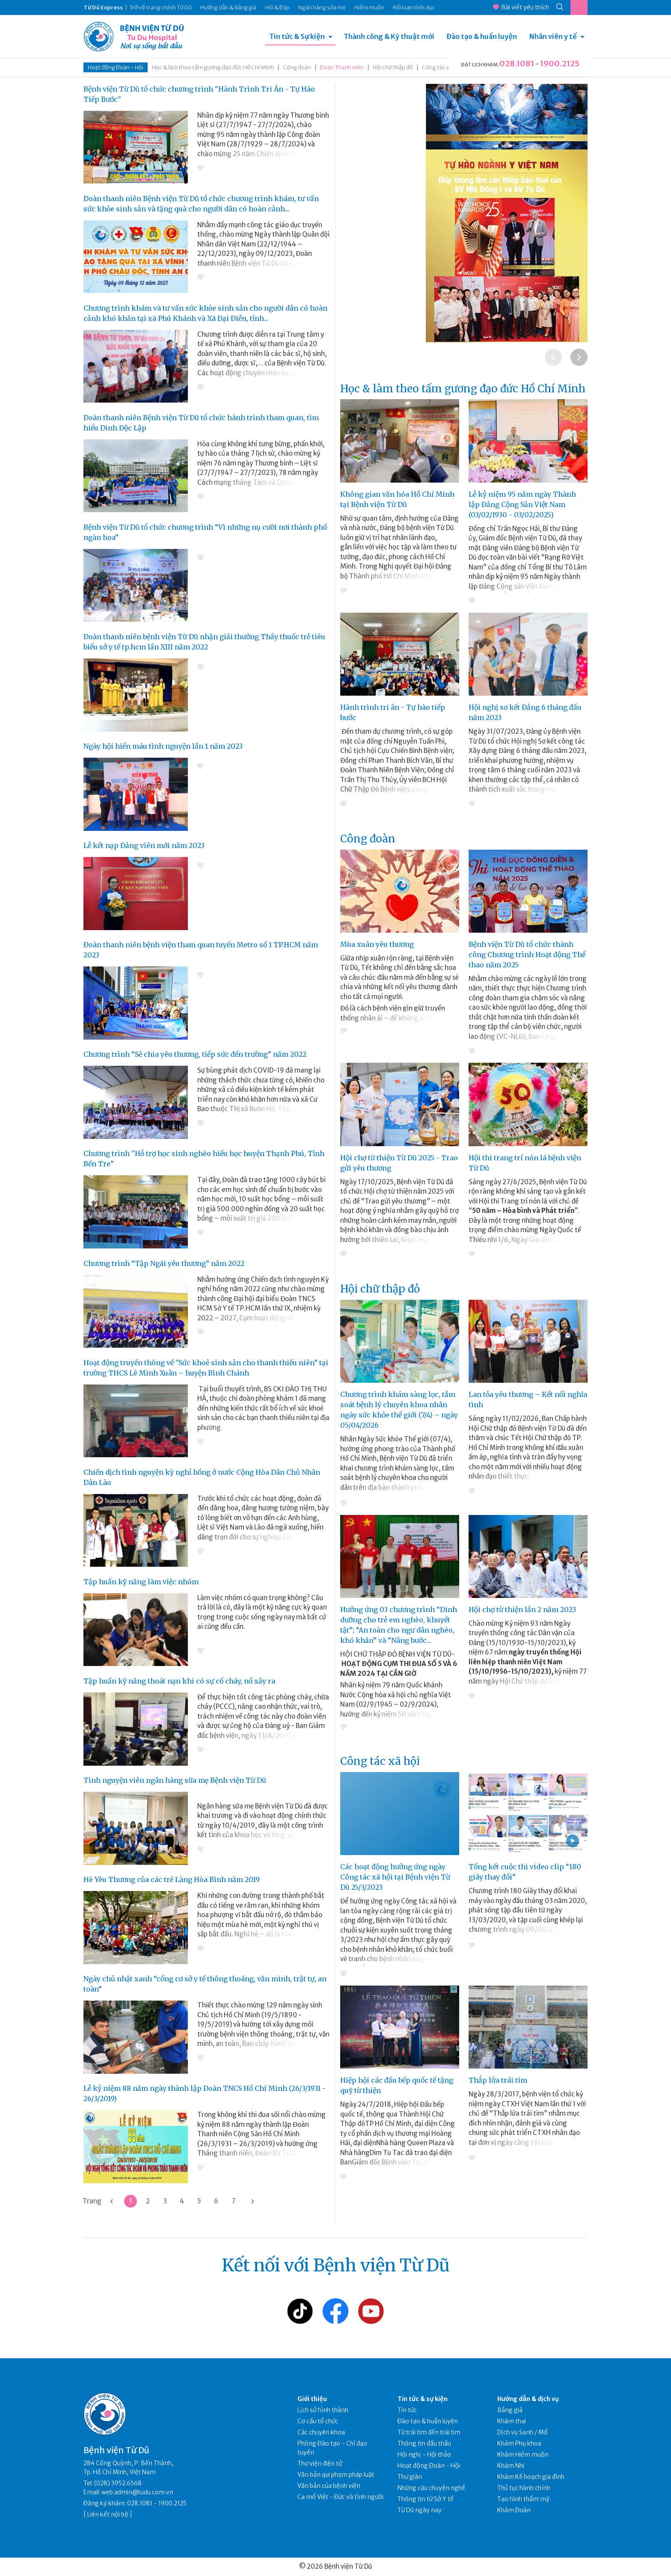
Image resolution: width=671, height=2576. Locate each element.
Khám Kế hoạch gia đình (530, 2477)
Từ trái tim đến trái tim (429, 2432)
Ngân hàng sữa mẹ (322, 7)
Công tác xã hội (441, 67)
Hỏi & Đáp (277, 7)
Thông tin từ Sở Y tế (426, 2499)
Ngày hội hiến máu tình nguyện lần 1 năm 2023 (163, 746)
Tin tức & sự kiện (423, 2399)
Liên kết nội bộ (107, 2514)
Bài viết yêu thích (521, 7)
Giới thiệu (312, 2399)
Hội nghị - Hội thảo (424, 2454)
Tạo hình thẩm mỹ (523, 2499)
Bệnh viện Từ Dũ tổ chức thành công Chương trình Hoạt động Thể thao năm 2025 (527, 954)
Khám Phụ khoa (519, 2443)
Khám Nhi (510, 2465)
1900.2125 (559, 63)
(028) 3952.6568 (118, 2483)
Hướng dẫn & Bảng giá (228, 7)
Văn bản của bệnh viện (328, 2486)
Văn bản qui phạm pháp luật (335, 2474)
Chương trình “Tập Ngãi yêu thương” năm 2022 (163, 1263)
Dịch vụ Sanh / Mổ (522, 2432)
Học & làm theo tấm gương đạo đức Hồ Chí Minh (213, 67)
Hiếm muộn (369, 7)
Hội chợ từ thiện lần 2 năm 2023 (522, 1609)
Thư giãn (410, 2477)
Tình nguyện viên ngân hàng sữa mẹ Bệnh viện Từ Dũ (174, 1780)
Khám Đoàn (514, 2510)
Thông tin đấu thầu (424, 2443)
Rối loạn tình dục (414, 7)
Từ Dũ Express (103, 7)
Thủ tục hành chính (523, 2488)
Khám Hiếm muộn (523, 2454)
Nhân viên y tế (553, 36)
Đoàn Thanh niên (342, 67)
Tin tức (407, 2410)
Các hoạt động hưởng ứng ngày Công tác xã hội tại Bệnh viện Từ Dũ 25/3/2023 (395, 1876)
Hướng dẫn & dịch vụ (528, 2399)
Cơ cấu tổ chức (317, 2421)
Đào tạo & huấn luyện (482, 36)
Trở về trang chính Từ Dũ (160, 7)
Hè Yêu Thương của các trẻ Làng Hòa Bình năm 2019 (171, 1879)
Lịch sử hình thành (322, 2410)
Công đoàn (297, 67)
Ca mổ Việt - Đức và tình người (340, 2497)
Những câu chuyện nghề (431, 2488)
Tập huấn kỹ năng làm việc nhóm (141, 1581)
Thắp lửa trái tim (498, 2080)
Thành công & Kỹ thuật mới (389, 36)
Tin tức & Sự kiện (297, 36)
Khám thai (511, 2421)
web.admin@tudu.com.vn (137, 2492)
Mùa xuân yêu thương (377, 944)
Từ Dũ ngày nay (420, 2510)
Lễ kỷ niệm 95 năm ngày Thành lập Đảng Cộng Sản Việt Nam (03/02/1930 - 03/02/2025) (522, 504)
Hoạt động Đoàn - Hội (115, 67)
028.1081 (516, 63)
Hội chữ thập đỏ (393, 67)
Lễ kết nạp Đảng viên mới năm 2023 (144, 845)
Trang (92, 2201)
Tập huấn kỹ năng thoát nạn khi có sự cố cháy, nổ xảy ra (179, 1681)
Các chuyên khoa (321, 2432)
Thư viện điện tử (319, 2463)
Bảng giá (510, 2410)
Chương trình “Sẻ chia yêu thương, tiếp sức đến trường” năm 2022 (194, 1054)
